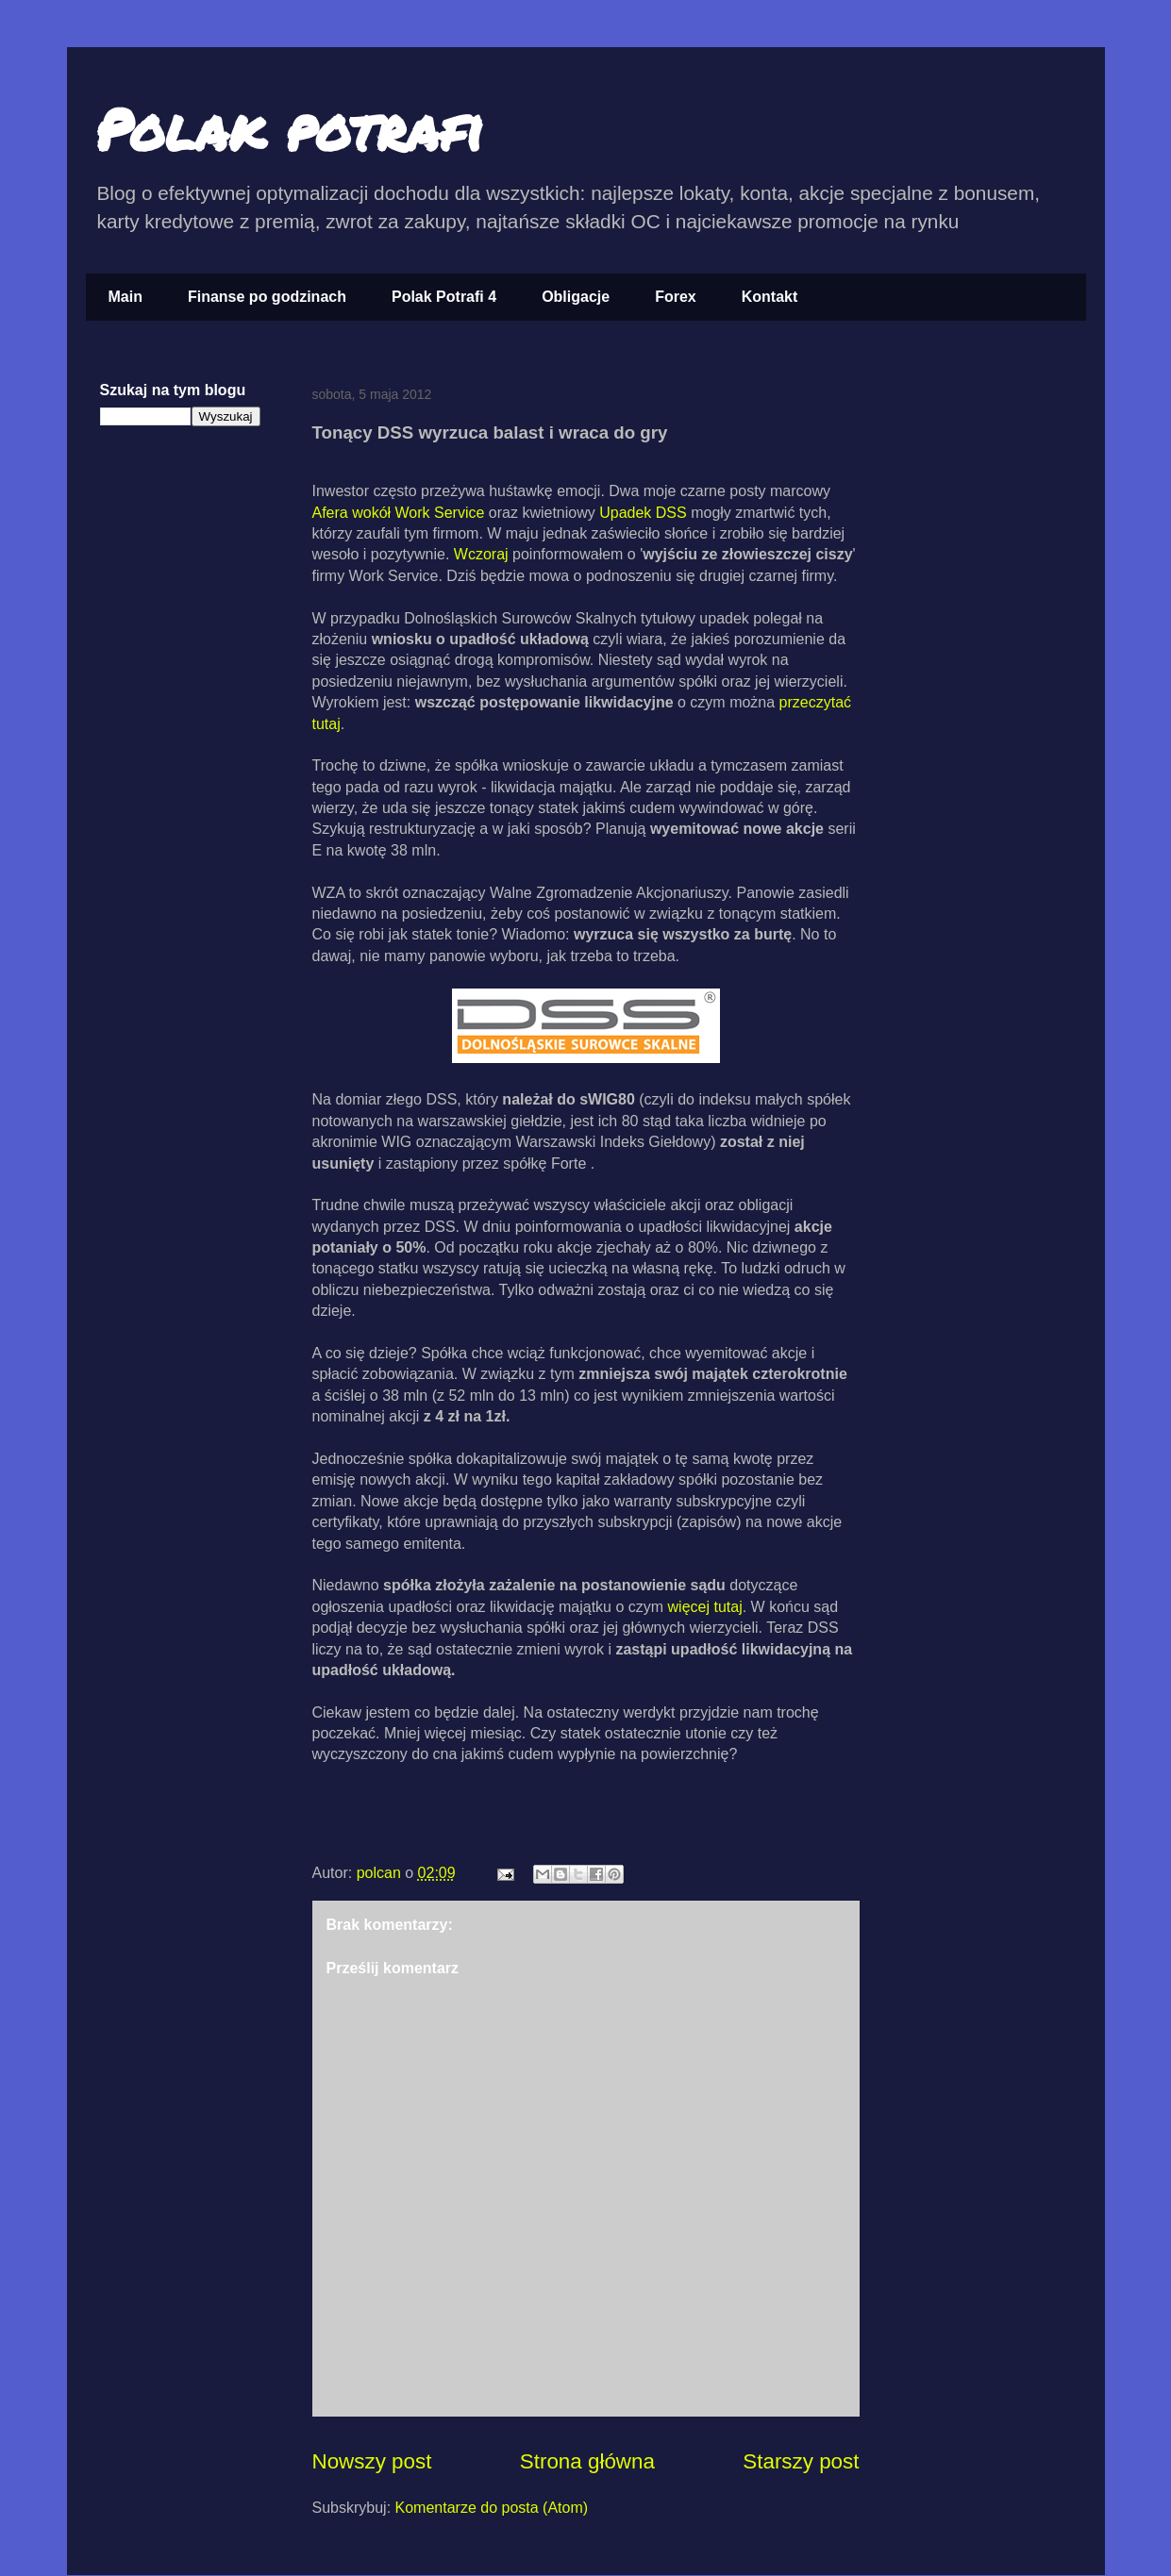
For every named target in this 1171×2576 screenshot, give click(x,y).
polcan (381, 1873)
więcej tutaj (705, 1607)
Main (125, 297)
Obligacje (576, 297)
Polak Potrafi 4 (444, 297)
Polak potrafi (289, 128)
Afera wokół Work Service (400, 513)
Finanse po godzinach (267, 297)
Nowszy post (372, 2461)
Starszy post (801, 2461)
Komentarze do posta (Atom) (492, 2508)
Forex (675, 297)
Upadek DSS (643, 513)
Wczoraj (483, 554)
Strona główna (587, 2461)
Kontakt (770, 297)
